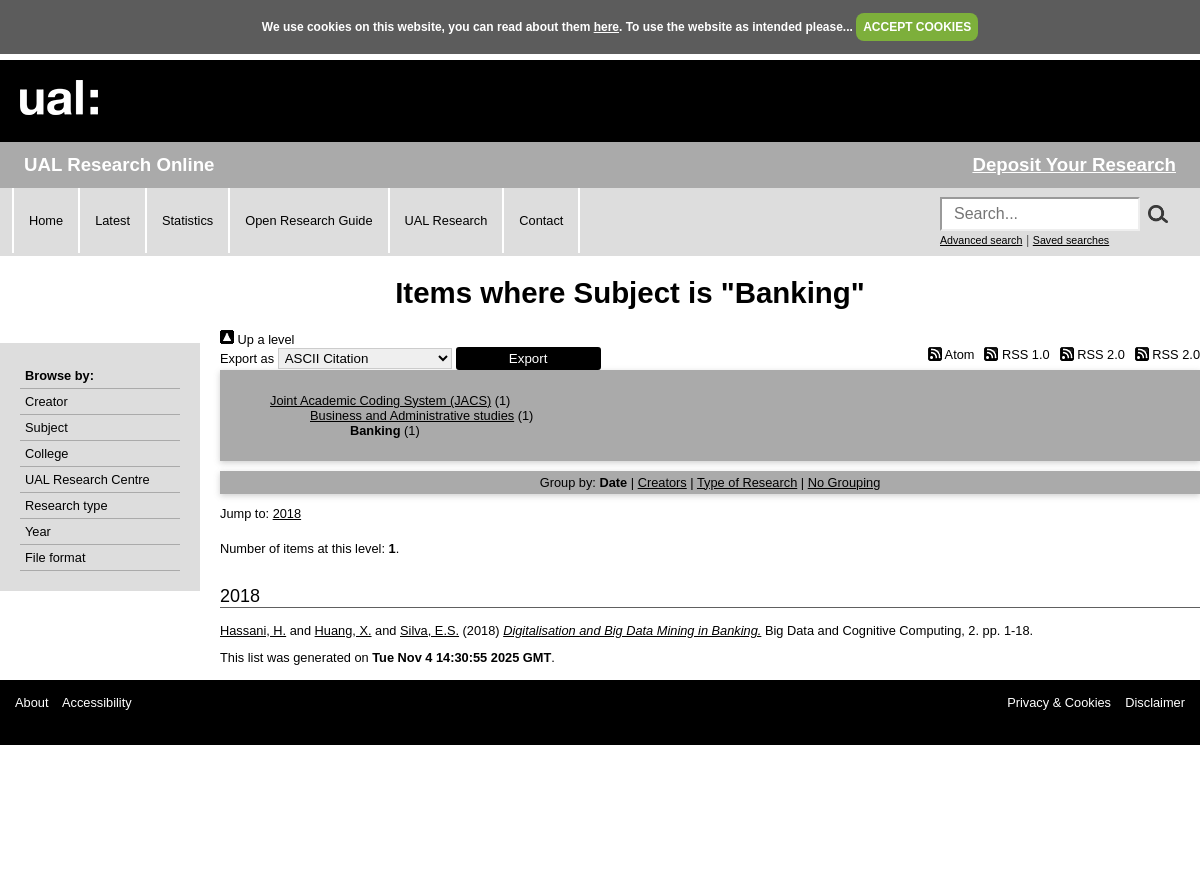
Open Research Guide (308, 220)
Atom (947, 354)
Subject (46, 427)
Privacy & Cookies (1059, 702)
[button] (528, 358)
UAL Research (446, 220)
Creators (662, 482)
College (46, 453)
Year (38, 531)
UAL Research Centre (87, 479)
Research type (66, 505)
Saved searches (1071, 240)
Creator (46, 401)
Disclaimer (1155, 702)
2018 (287, 513)
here (606, 27)
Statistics (187, 220)
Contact (541, 220)
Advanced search (981, 240)
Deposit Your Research (1074, 164)
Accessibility (97, 702)
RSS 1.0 (1014, 354)
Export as (247, 358)
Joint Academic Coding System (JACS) (380, 400)
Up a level (257, 339)
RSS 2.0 (1089, 354)
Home (46, 220)
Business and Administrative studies (412, 415)
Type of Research (747, 482)
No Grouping (844, 482)
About (31, 702)
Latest (112, 220)
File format (55, 557)
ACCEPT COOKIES (917, 27)
